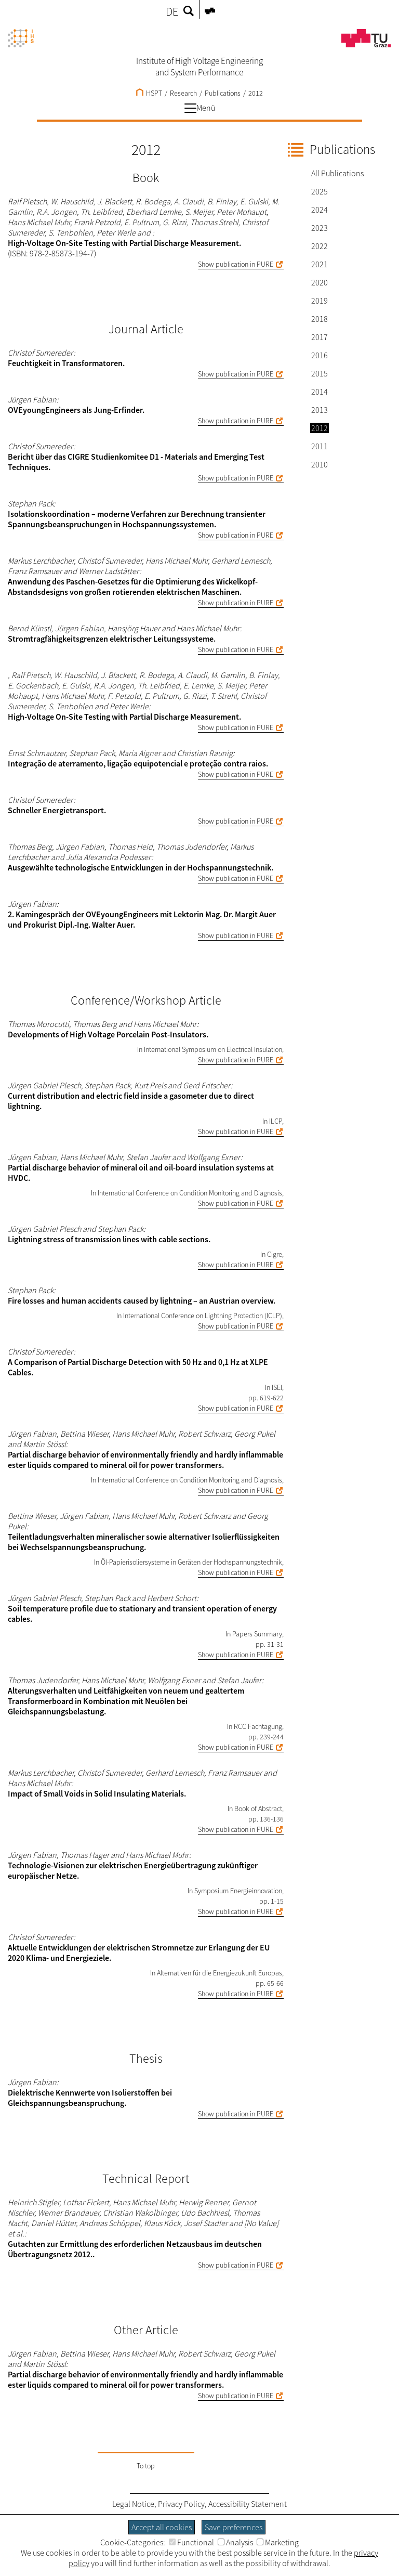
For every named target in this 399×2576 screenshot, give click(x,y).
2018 (319, 319)
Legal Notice (133, 2504)
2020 (319, 282)
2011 (319, 446)
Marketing (278, 2542)
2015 (319, 373)
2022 (319, 246)
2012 (255, 93)
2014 (319, 391)
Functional (191, 2542)
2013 (319, 410)
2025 (319, 191)
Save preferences (233, 2527)
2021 (319, 264)
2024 (319, 209)
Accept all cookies (161, 2527)
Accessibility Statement (247, 2504)
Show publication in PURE (235, 264)
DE (172, 11)
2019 (319, 300)
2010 (319, 464)
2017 (319, 337)
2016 (319, 355)
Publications (223, 93)
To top (146, 2465)
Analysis (235, 2542)
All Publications (337, 173)
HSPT (149, 93)
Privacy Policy (181, 2504)
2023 (319, 228)
